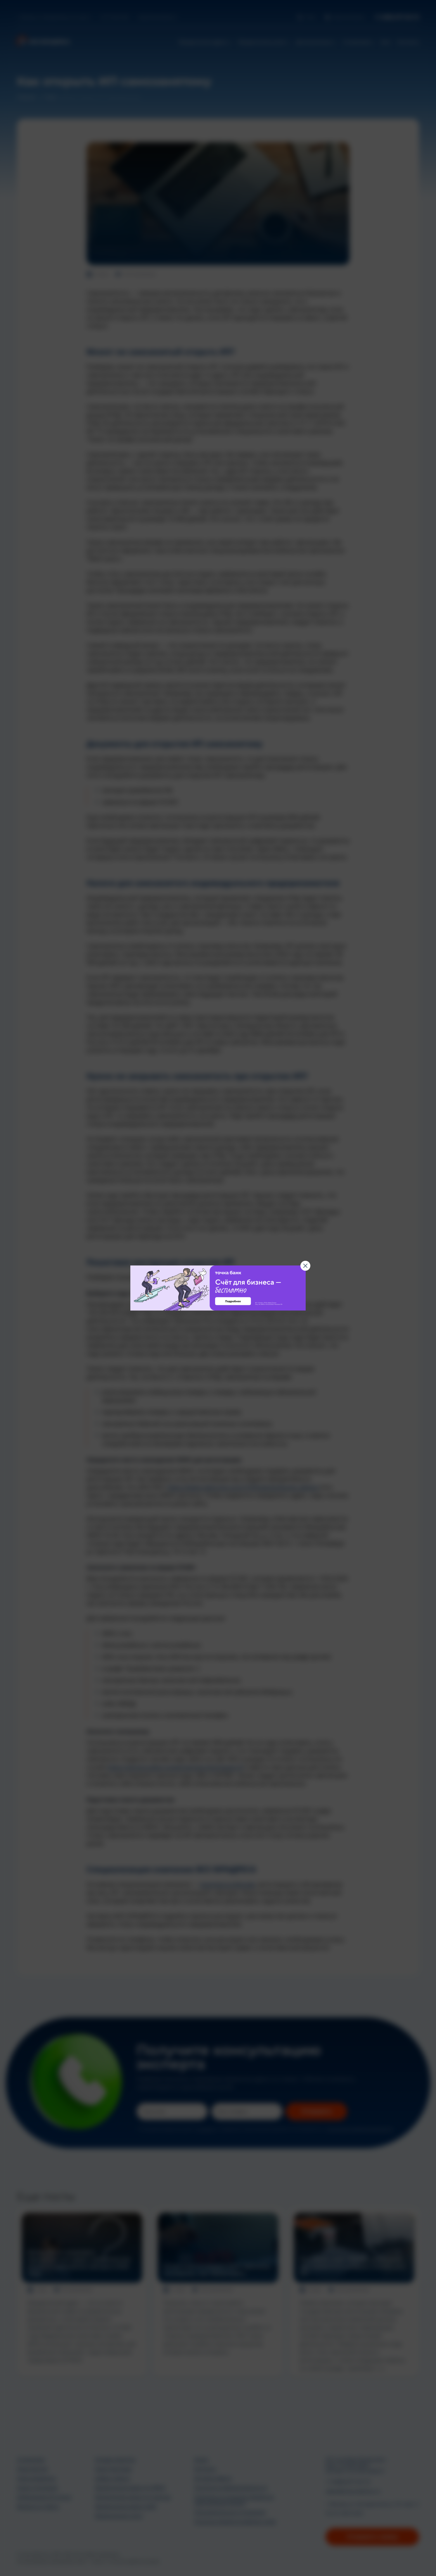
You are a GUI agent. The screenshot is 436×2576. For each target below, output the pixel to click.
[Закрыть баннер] (305, 1266)
